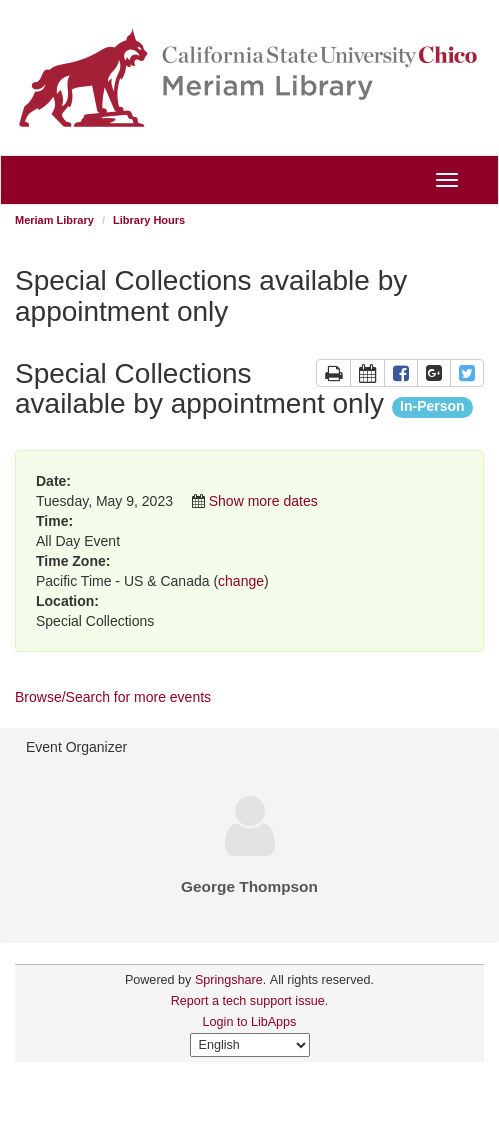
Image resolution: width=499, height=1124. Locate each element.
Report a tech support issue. (250, 1001)
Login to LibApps (250, 1022)
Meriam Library (54, 220)
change (241, 581)
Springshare (229, 980)
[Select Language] (250, 1045)
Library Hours (149, 220)
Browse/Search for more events (113, 697)
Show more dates (263, 501)
